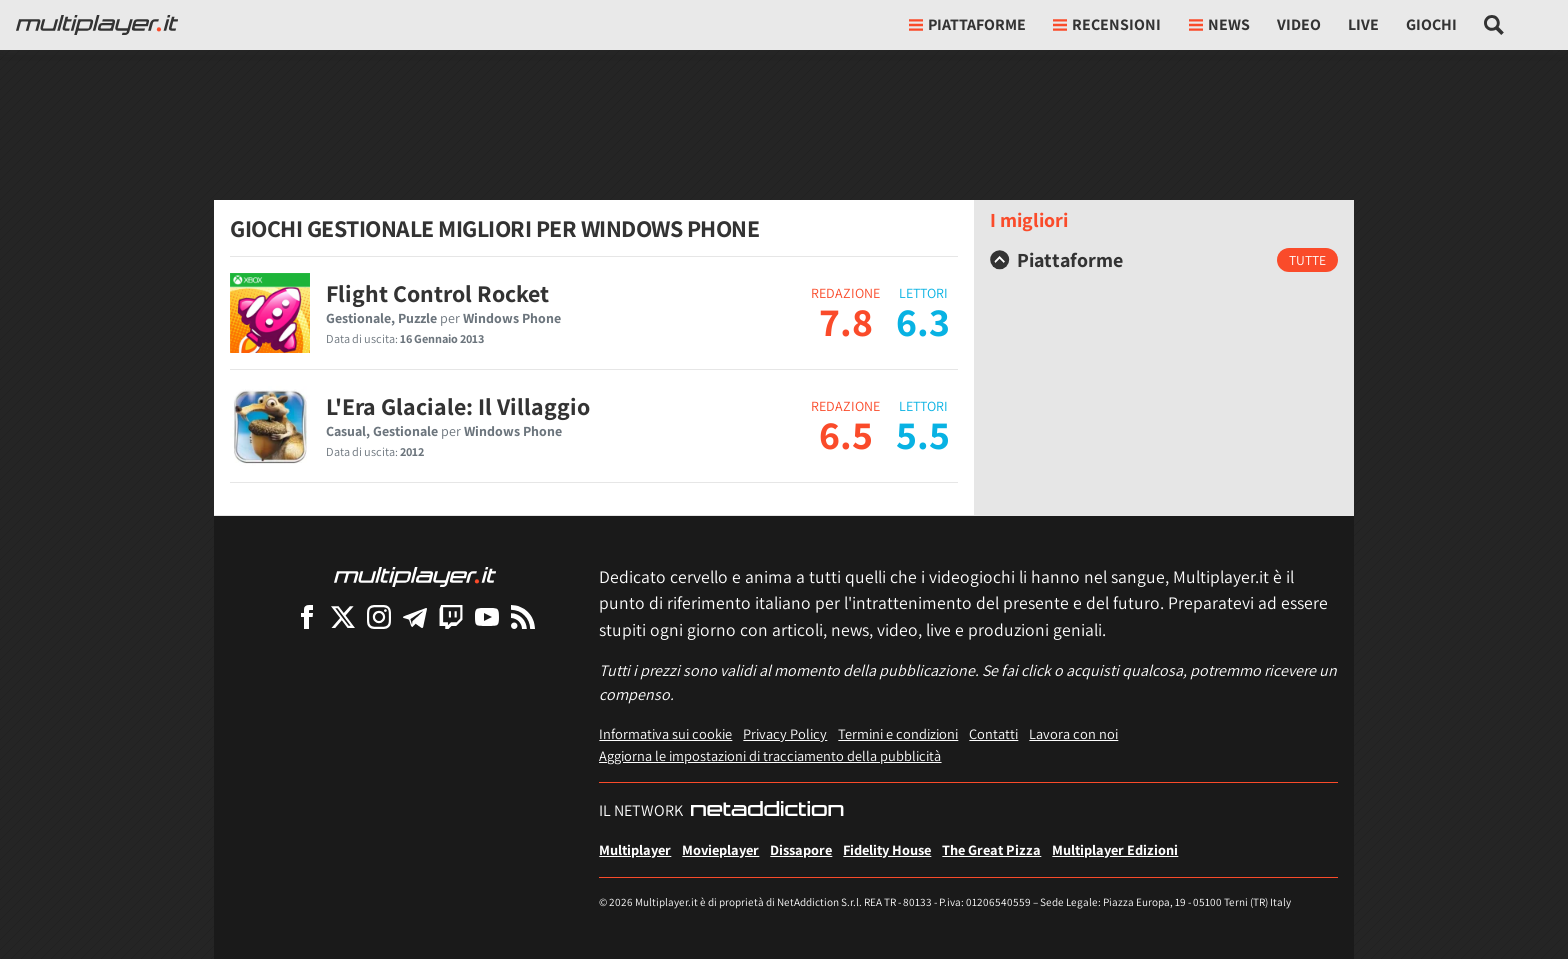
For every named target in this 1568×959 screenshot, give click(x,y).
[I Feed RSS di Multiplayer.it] (523, 616)
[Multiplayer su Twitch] (451, 616)
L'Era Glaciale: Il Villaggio (458, 406)
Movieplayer (720, 849)
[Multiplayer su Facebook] (307, 616)
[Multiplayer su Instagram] (379, 616)
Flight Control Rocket (437, 293)
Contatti (993, 733)
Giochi (1431, 24)
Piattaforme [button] (967, 24)
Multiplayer (635, 849)
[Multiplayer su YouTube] (487, 616)
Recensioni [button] (1107, 24)
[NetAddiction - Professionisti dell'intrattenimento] (767, 811)
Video (1299, 24)
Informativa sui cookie (665, 733)
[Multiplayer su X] (343, 616)
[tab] (1164, 260)
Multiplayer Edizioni (1115, 849)
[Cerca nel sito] (1494, 25)
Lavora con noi (1073, 733)
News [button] (1219, 24)
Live (1363, 24)
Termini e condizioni (898, 733)
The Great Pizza (991, 849)
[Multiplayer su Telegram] (415, 616)
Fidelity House (887, 849)
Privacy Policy (785, 733)
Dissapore (801, 849)
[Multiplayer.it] (97, 25)
